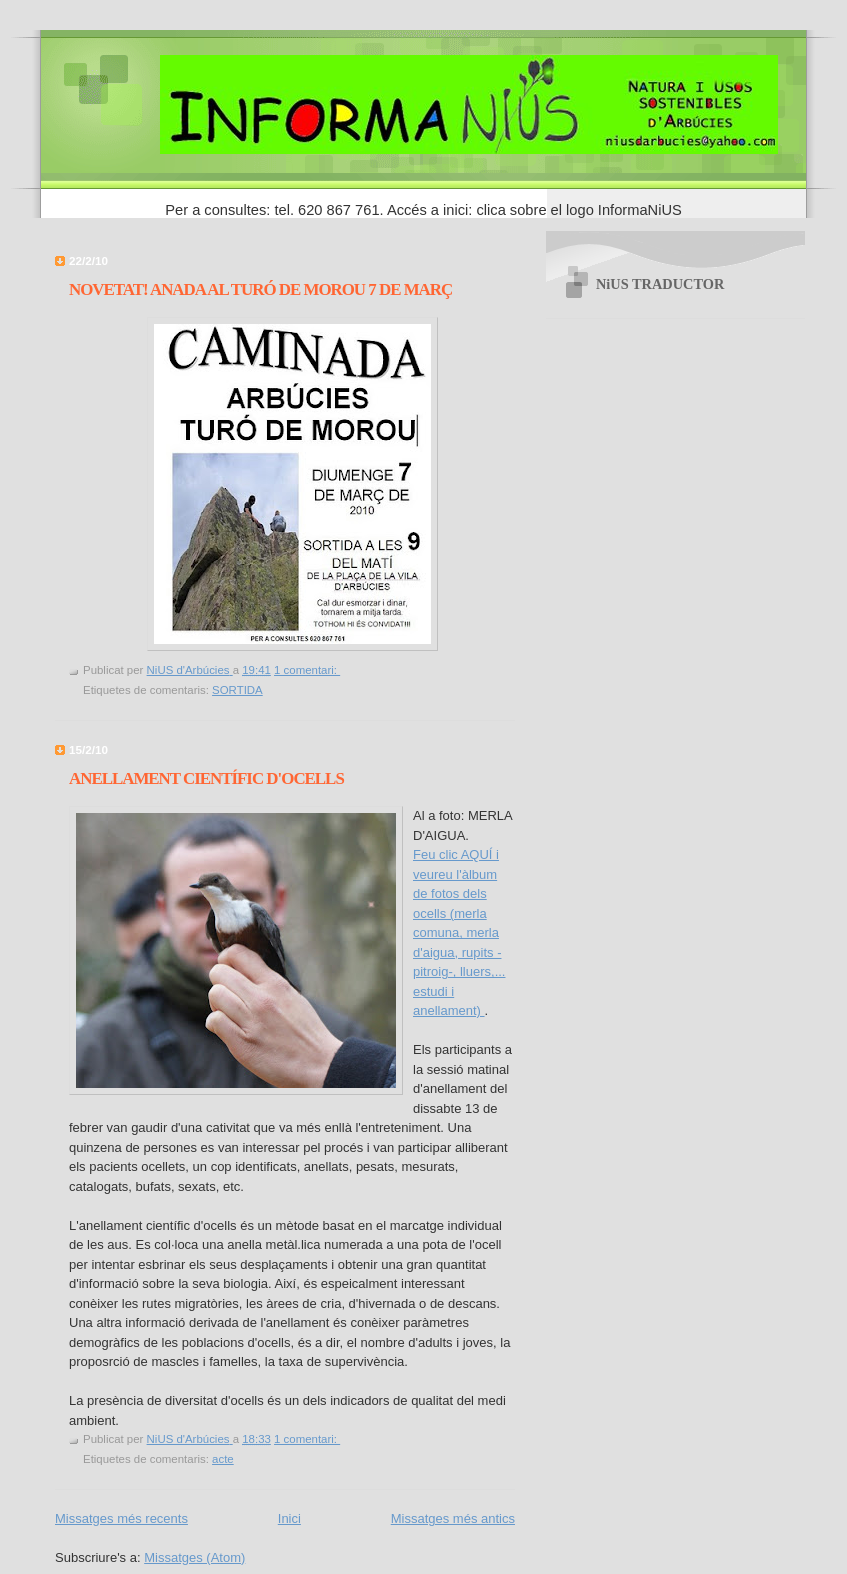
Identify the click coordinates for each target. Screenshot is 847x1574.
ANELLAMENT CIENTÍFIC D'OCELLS (206, 778)
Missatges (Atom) (194, 1557)
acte (223, 1459)
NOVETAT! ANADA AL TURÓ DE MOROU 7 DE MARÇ (260, 289)
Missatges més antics (453, 1518)
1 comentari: (307, 670)
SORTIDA (237, 690)
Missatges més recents (121, 1518)
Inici (289, 1518)
